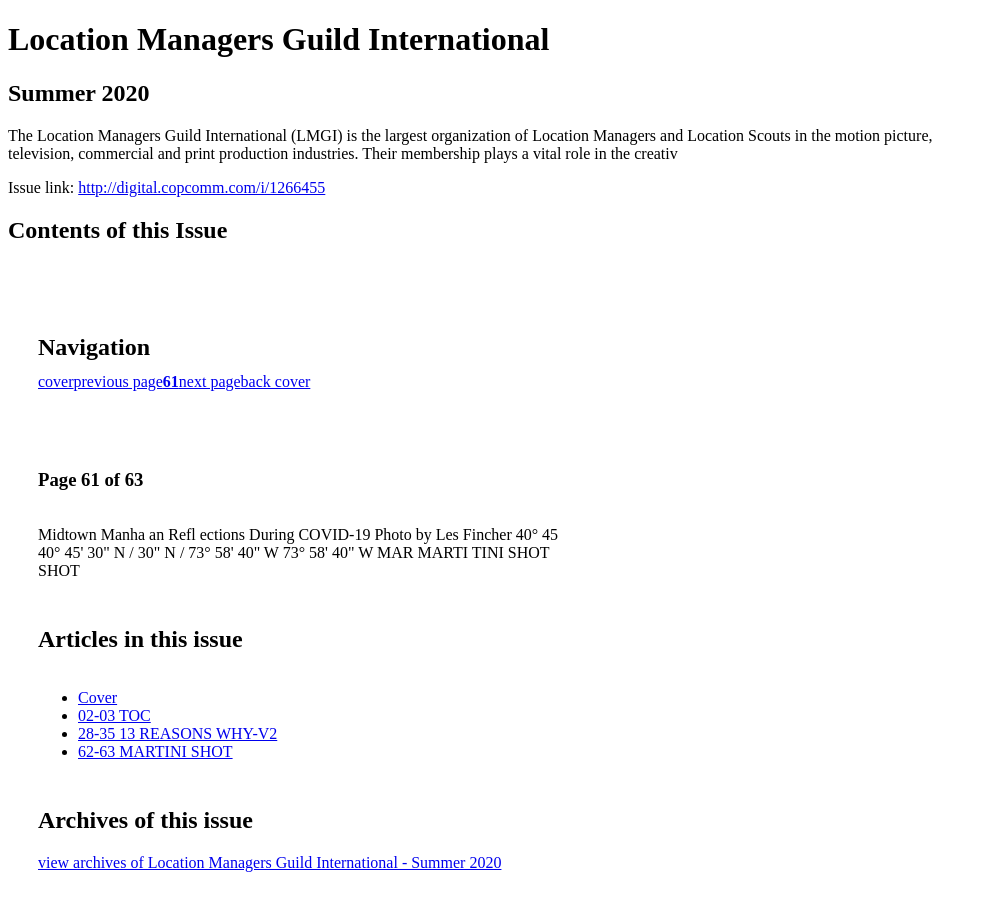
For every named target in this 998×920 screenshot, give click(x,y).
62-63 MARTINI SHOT (155, 751)
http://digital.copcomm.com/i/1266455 (201, 187)
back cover (276, 381)
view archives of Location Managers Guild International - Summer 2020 (269, 862)
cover (56, 381)
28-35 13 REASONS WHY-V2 (177, 733)
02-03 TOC (114, 715)
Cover (97, 697)
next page (210, 381)
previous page (118, 381)
